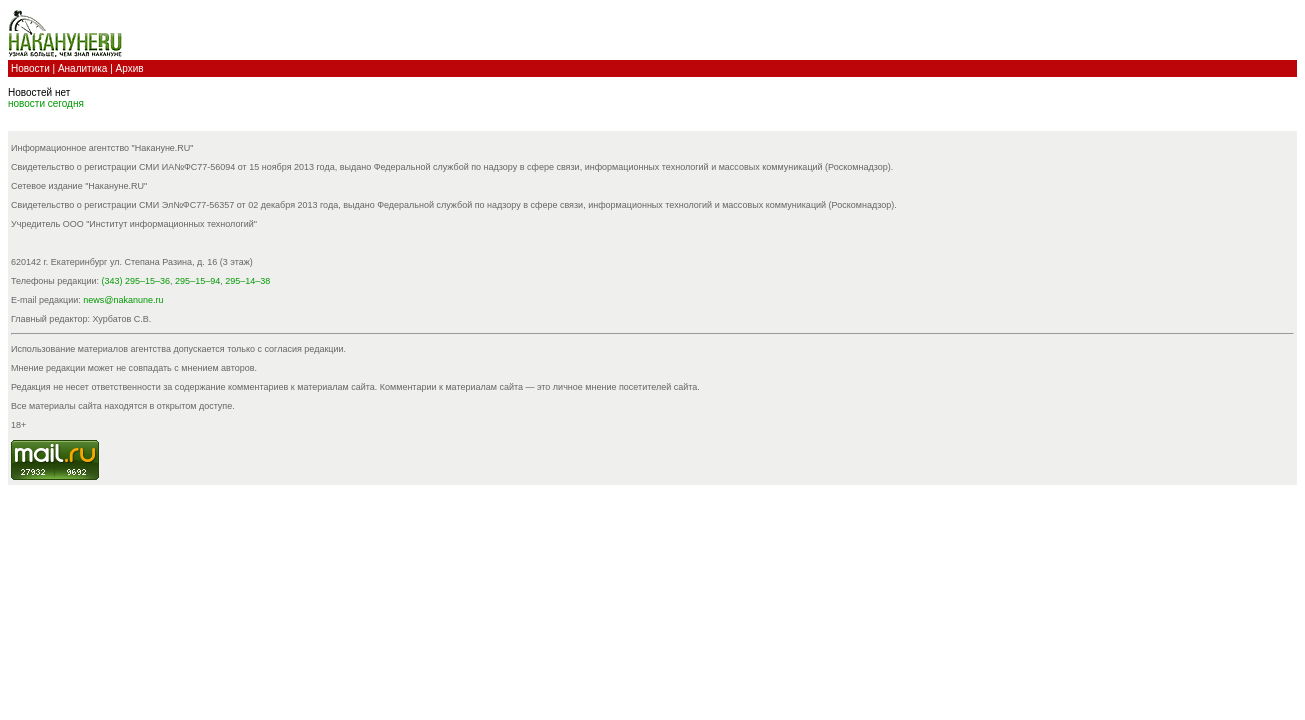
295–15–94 (197, 281)
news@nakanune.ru (123, 300)
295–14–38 (247, 281)
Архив (130, 68)
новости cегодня (46, 103)
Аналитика (83, 68)
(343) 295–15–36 (136, 281)
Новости (30, 68)
